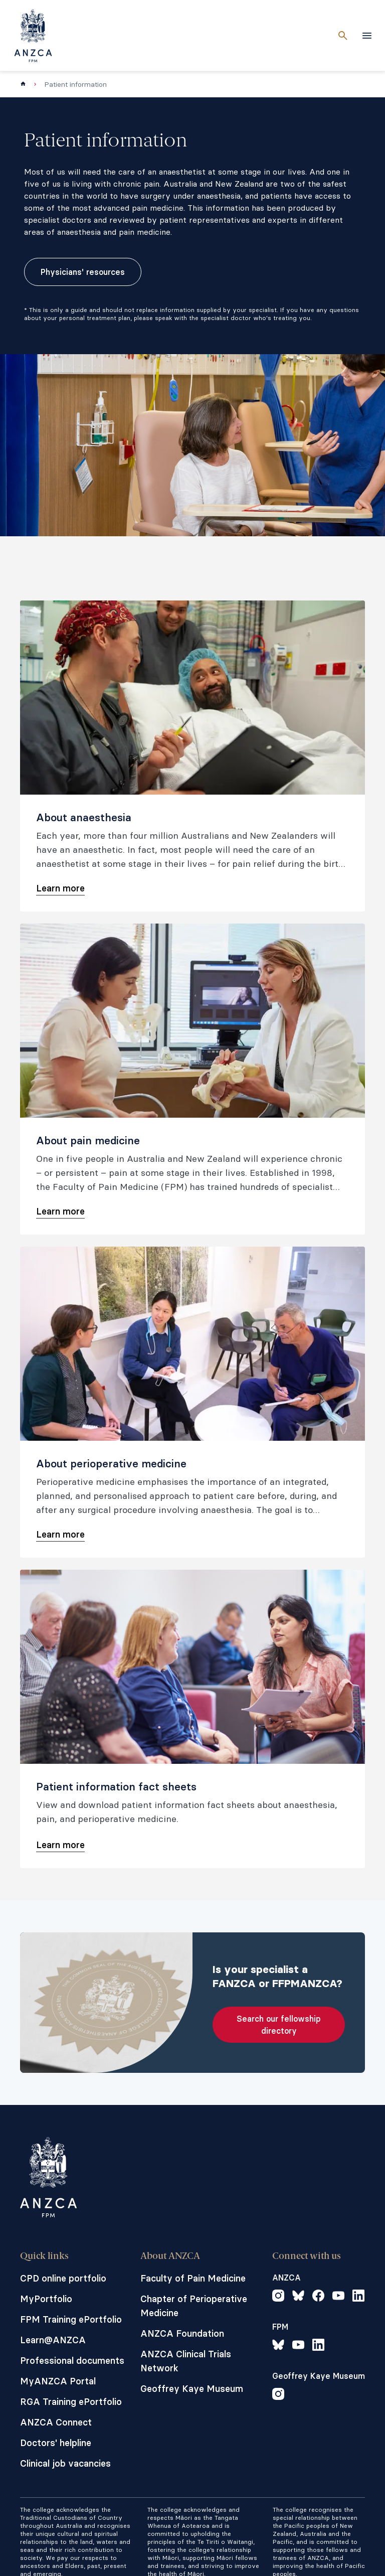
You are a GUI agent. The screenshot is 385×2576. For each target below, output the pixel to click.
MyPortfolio (46, 2299)
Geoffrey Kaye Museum (191, 2388)
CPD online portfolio (63, 2278)
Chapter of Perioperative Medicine (193, 2306)
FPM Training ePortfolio (71, 2319)
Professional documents (72, 2360)
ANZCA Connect (56, 2422)
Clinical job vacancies (65, 2463)
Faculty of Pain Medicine (193, 2278)
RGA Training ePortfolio (71, 2401)
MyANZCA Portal (58, 2381)
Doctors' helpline (55, 2443)
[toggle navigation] (367, 36)
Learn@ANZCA (53, 2340)
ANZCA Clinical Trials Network (185, 2361)
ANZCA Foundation (182, 2333)
